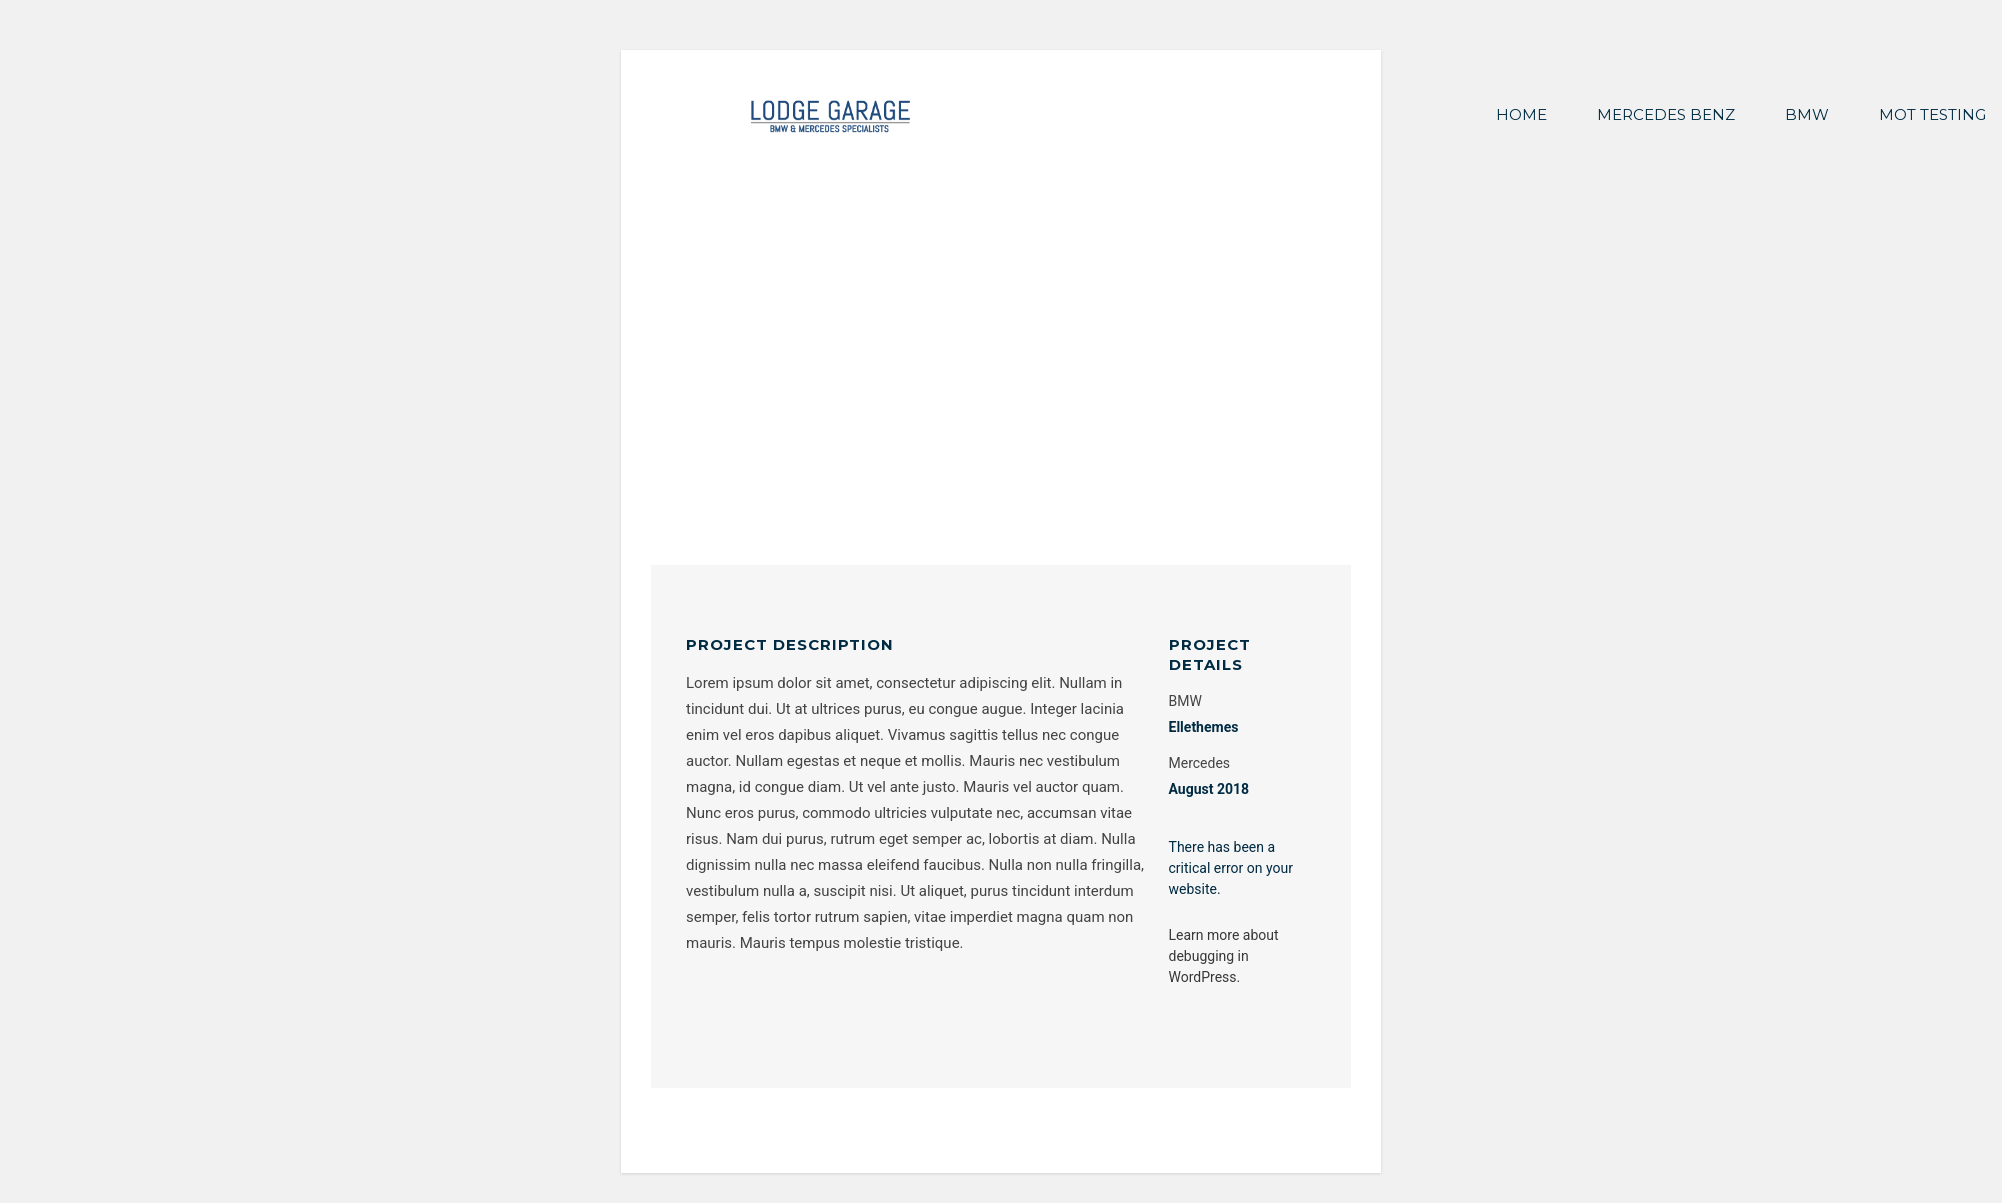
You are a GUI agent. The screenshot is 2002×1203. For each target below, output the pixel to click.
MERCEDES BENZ (1666, 114)
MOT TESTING (1932, 114)
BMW (1807, 114)
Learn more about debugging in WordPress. (1224, 956)
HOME (1521, 114)
